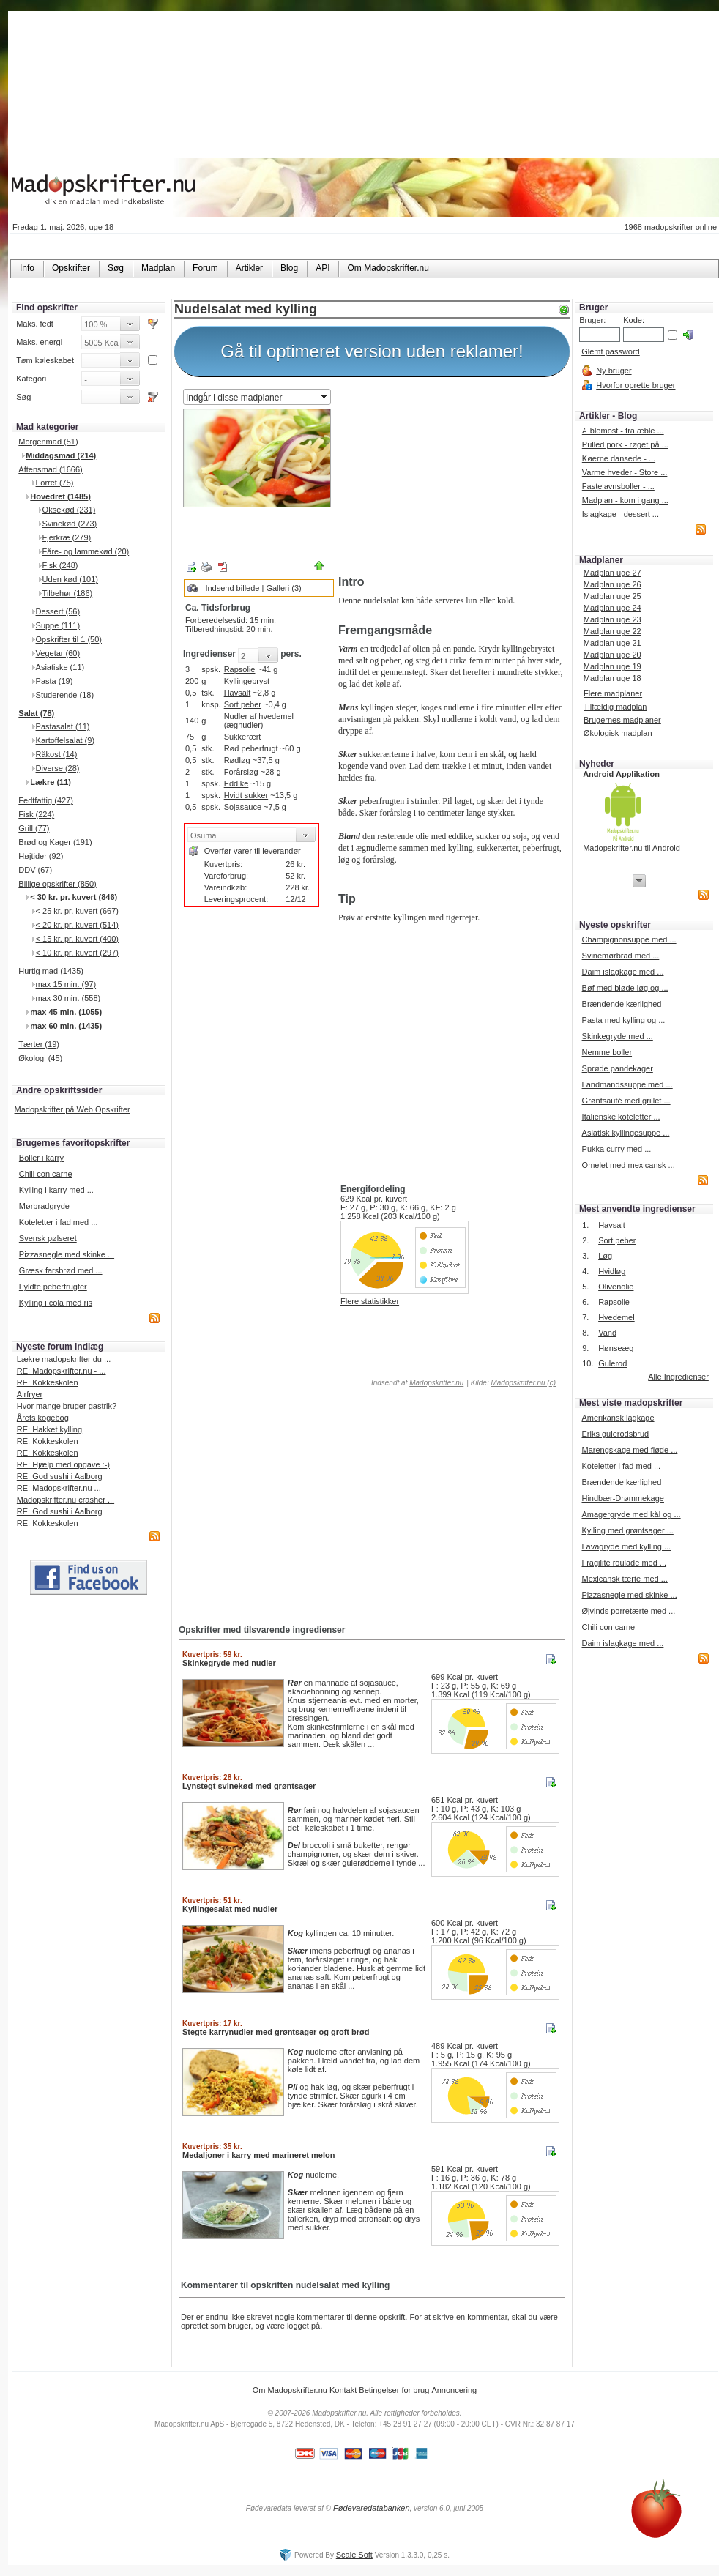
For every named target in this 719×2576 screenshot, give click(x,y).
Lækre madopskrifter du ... (64, 1359)
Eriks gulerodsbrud (615, 1433)
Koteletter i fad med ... (58, 1222)
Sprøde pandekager (617, 1068)
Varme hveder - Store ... (625, 472)
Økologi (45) (40, 1058)
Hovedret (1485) (60, 496)
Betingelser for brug (394, 2390)
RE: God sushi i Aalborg (60, 1476)
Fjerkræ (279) (67, 537)
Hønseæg (615, 1348)
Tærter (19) (38, 1044)
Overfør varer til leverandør (252, 850)
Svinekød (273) (69, 523)
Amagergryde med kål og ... (630, 1514)
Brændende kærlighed (622, 1003)
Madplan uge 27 (612, 572)
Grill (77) (33, 828)
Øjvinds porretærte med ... (628, 1611)
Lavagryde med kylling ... (626, 1546)
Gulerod (612, 1363)
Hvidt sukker (246, 795)
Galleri (277, 588)
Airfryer (29, 1394)
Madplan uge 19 (612, 666)
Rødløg (237, 760)
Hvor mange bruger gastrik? (66, 1405)
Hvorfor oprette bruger (635, 385)
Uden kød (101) (70, 579)
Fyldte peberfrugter (53, 1286)
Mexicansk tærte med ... (624, 1578)
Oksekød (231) (69, 509)
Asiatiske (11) (60, 667)
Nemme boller (607, 1052)
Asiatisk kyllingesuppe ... (626, 1132)
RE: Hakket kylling (49, 1429)
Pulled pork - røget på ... (625, 444)
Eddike (236, 783)
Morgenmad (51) (48, 441)
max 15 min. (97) (66, 984)
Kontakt (343, 2390)
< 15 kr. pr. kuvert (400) (77, 938)
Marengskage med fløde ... (629, 1449)
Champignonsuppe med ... (629, 939)
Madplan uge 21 (612, 643)
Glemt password (610, 351)
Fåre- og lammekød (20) (86, 551)
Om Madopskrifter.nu (290, 2390)
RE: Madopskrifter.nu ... (59, 1488)
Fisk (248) (60, 565)
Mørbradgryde (44, 1206)
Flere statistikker (369, 1301)
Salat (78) (36, 713)
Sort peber (242, 704)
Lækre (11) (50, 782)
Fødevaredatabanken (371, 2508)
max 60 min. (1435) (66, 1025)
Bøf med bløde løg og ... (625, 987)
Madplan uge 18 (612, 678)
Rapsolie (240, 669)
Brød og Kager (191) (55, 842)
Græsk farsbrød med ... (61, 1270)
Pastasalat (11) (63, 726)
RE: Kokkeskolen (47, 1382)
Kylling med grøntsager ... (627, 1530)
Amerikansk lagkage (617, 1417)
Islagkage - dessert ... (620, 514)
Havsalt (237, 692)
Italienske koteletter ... (621, 1116)
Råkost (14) (57, 754)
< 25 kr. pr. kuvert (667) (77, 911)
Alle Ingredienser (678, 1376)
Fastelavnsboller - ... (618, 486)
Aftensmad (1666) (50, 469)
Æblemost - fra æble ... (623, 430)
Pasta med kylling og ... (624, 1020)
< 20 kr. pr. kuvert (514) (77, 924)
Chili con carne (45, 1173)
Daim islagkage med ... (623, 971)
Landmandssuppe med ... (627, 1084)
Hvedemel (616, 1317)
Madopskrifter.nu (436, 1383)
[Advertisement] (451, 478)
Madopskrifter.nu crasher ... (65, 1499)
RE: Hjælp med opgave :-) (63, 1464)
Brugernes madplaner (622, 719)
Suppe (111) (58, 625)
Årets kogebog (43, 1417)
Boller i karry (41, 1157)
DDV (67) (35, 870)
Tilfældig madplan (615, 706)
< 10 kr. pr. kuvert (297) (77, 952)
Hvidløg (611, 1271)
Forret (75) (55, 482)
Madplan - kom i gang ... (625, 500)
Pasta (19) (54, 681)
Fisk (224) (36, 814)
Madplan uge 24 (612, 607)
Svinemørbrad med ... (621, 955)
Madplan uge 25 (612, 596)
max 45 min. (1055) (66, 1012)
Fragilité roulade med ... (623, 1562)
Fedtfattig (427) (45, 800)
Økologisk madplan (618, 733)
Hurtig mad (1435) (50, 971)
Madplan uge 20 (612, 654)
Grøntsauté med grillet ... (626, 1100)
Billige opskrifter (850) (57, 883)
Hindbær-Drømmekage (622, 1498)
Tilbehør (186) (67, 593)
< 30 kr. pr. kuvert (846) (73, 897)
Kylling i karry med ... (56, 1189)
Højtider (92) (40, 856)
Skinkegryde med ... (617, 1036)
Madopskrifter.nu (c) (523, 1383)
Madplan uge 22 (612, 631)
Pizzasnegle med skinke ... (66, 1254)
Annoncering (454, 2390)
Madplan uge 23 (612, 619)
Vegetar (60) (58, 653)
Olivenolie (615, 1286)
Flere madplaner (613, 693)
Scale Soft (354, 2554)
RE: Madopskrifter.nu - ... (61, 1370)
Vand (607, 1332)
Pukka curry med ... (617, 1148)
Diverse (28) (58, 768)
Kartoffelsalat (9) (65, 740)
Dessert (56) (58, 611)
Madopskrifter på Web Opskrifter (72, 1109)
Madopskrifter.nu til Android (631, 848)
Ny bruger (613, 370)
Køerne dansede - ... (618, 458)
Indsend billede (232, 588)
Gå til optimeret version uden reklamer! (372, 351)
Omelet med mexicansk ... (628, 1165)
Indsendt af (416, 1383)
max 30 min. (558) (68, 998)
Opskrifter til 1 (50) (69, 639)
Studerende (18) (65, 694)
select (325, 397)
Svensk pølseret (48, 1238)
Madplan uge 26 (612, 584)
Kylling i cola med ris (55, 1302)
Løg (605, 1255)
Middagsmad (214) (61, 455)
